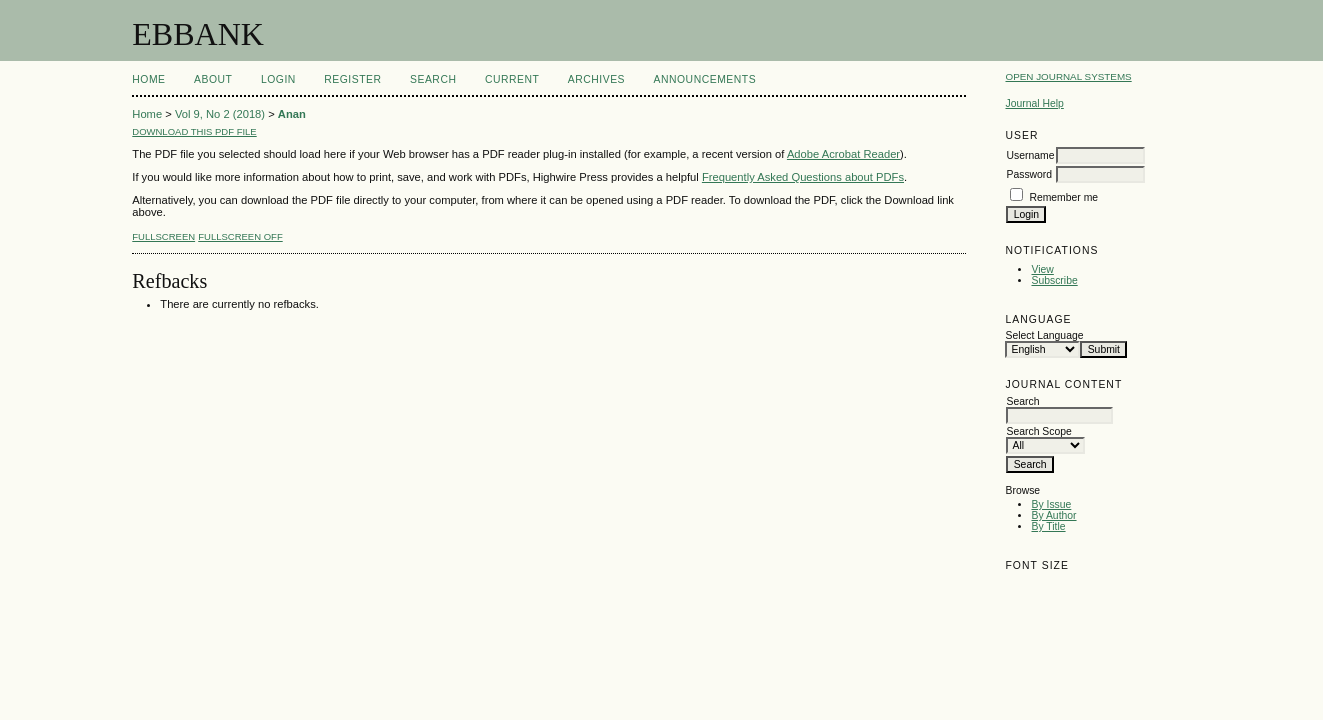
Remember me (1063, 197)
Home (148, 79)
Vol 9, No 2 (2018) (220, 114)
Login (278, 79)
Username (1030, 155)
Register (352, 79)
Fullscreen (163, 236)
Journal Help (1034, 103)
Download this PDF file (194, 131)
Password (1029, 174)
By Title (1048, 526)
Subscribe (1054, 280)
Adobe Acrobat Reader (843, 154)
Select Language (1044, 335)
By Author (1053, 515)
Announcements (705, 79)
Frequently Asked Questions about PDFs (803, 177)
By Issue (1051, 504)
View (1042, 269)
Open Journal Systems (1068, 76)
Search (433, 79)
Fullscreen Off (240, 236)
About (213, 79)
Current (512, 79)
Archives (596, 79)
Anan (292, 114)
